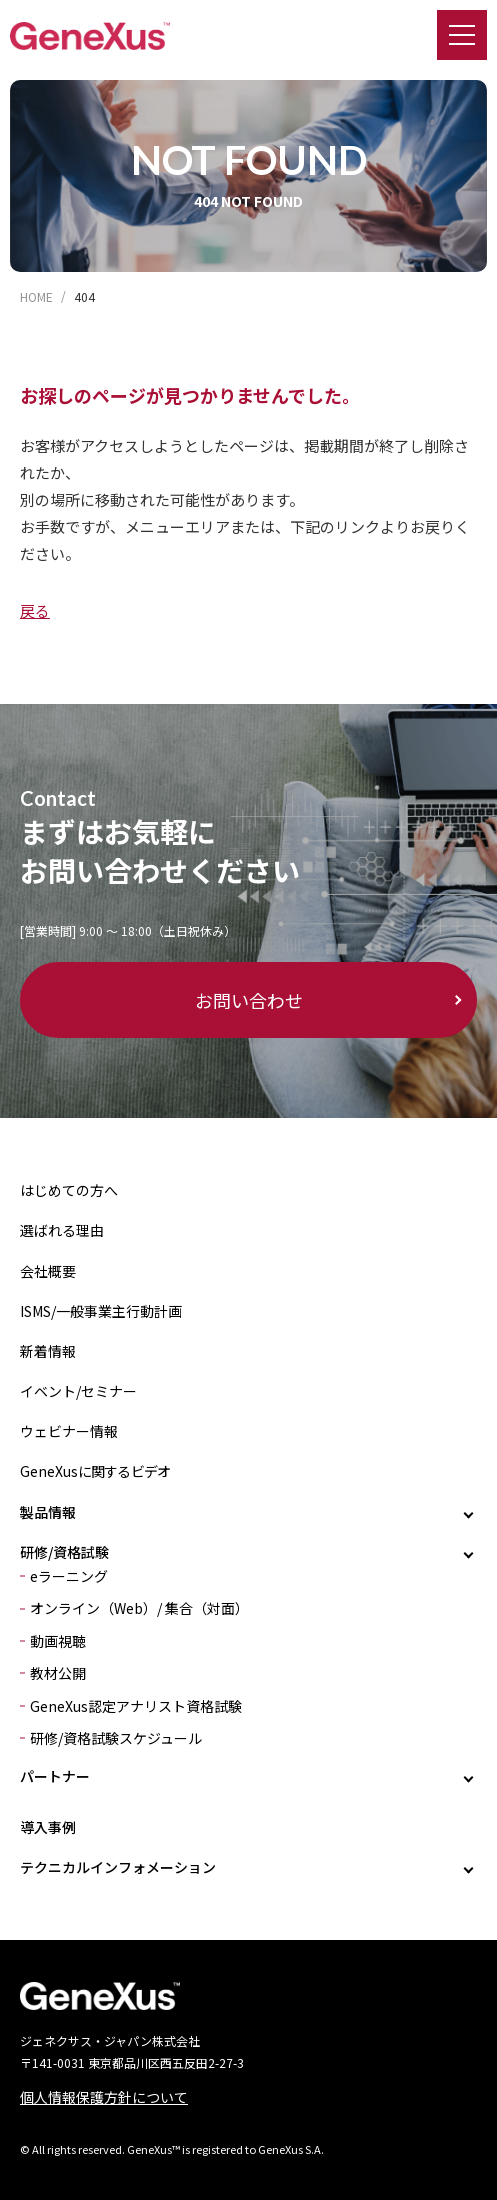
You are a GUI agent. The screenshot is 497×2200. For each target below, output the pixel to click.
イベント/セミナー (78, 1391)
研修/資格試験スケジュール (116, 1738)
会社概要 (48, 1271)
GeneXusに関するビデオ (95, 1471)
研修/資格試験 (64, 1552)
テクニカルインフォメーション (118, 1867)
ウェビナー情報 (69, 1431)
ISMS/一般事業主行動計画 (101, 1311)
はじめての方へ (69, 1190)
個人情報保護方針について (104, 2097)
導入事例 (48, 1827)
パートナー (55, 1776)
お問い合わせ (249, 1000)
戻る (35, 610)
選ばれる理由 (62, 1230)
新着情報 (48, 1351)
